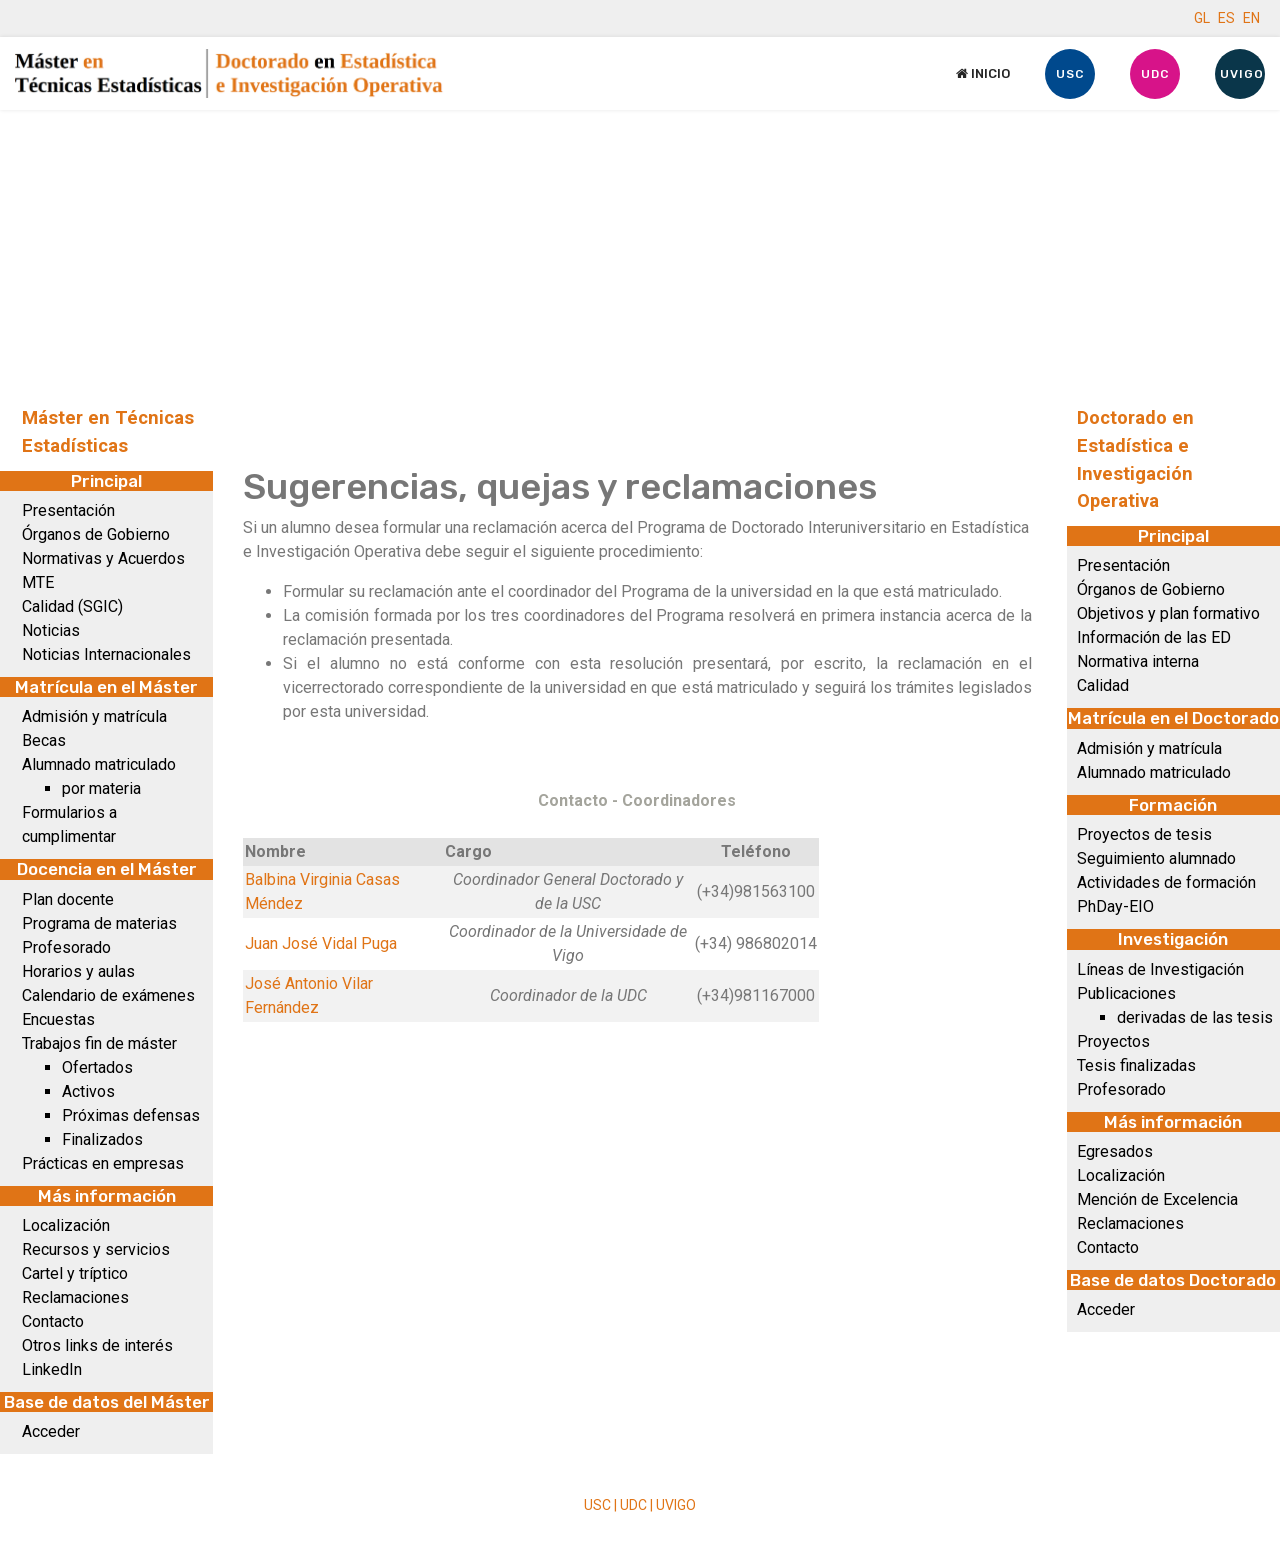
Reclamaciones (75, 1297)
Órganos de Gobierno (96, 534)
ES (1226, 18)
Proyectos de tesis (1144, 834)
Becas (44, 740)
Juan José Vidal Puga (321, 943)
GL (1202, 18)
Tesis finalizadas (1136, 1065)
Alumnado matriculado (99, 764)
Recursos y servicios (96, 1249)
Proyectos (1113, 1041)
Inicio (983, 73)
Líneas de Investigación (1160, 969)
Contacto (53, 1321)
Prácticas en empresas (103, 1163)
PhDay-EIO (1115, 906)
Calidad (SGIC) (72, 606)
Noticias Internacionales (106, 654)
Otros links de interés (97, 1345)
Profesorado (66, 947)
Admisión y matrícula (94, 716)
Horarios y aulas (78, 971)
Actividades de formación (1166, 882)
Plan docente (68, 899)
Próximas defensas (131, 1115)
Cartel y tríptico (75, 1273)
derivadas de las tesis (1195, 1017)
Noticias (51, 630)
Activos (88, 1091)
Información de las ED (1154, 637)
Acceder (51, 1431)
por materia (101, 788)
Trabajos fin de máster (99, 1043)
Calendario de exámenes (108, 995)
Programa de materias (99, 923)
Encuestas (58, 1019)
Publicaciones (1126, 993)
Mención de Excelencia (1157, 1199)
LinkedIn (52, 1369)
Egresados (1115, 1151)
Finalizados (102, 1139)
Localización (66, 1225)
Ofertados (97, 1067)
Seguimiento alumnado (1156, 858)
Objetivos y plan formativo (1168, 613)
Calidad (1103, 685)
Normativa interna (1138, 661)
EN (1251, 18)
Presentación (68, 510)
